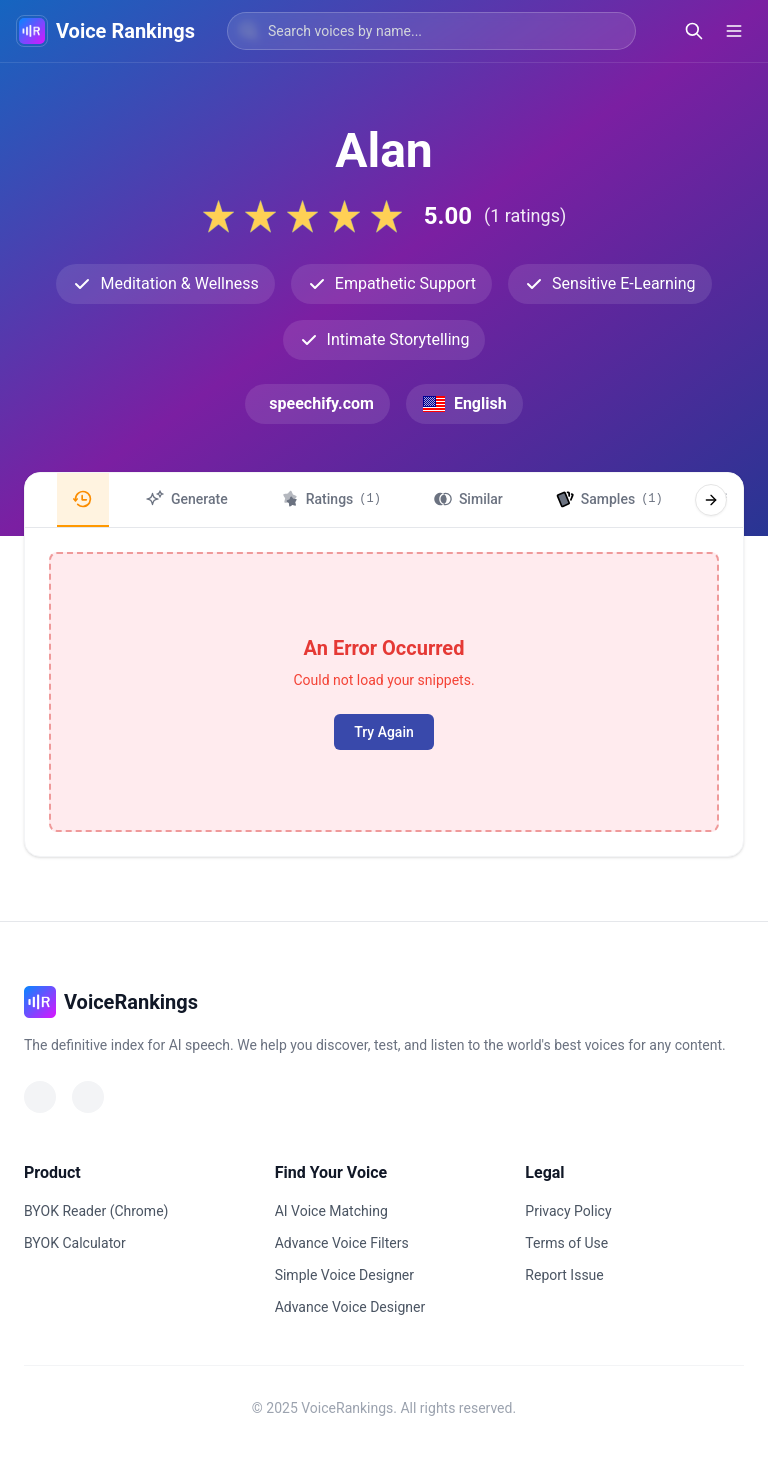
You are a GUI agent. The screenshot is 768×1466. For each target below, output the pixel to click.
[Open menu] (734, 31)
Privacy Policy (568, 1211)
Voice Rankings (125, 31)
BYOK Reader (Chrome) (96, 1211)
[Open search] (694, 31)
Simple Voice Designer (344, 1275)
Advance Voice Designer (350, 1307)
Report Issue (564, 1275)
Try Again (384, 732)
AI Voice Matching (331, 1211)
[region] (384, 500)
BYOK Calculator (75, 1243)
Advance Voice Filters (342, 1243)
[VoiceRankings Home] (32, 31)
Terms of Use (566, 1243)
